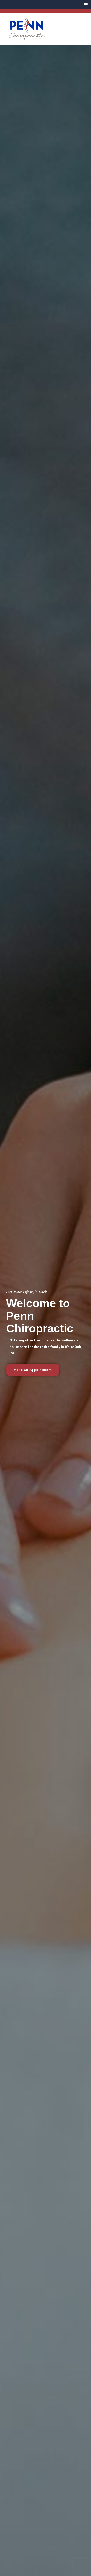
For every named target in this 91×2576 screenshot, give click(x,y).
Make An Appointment (32, 1370)
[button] (85, 4)
